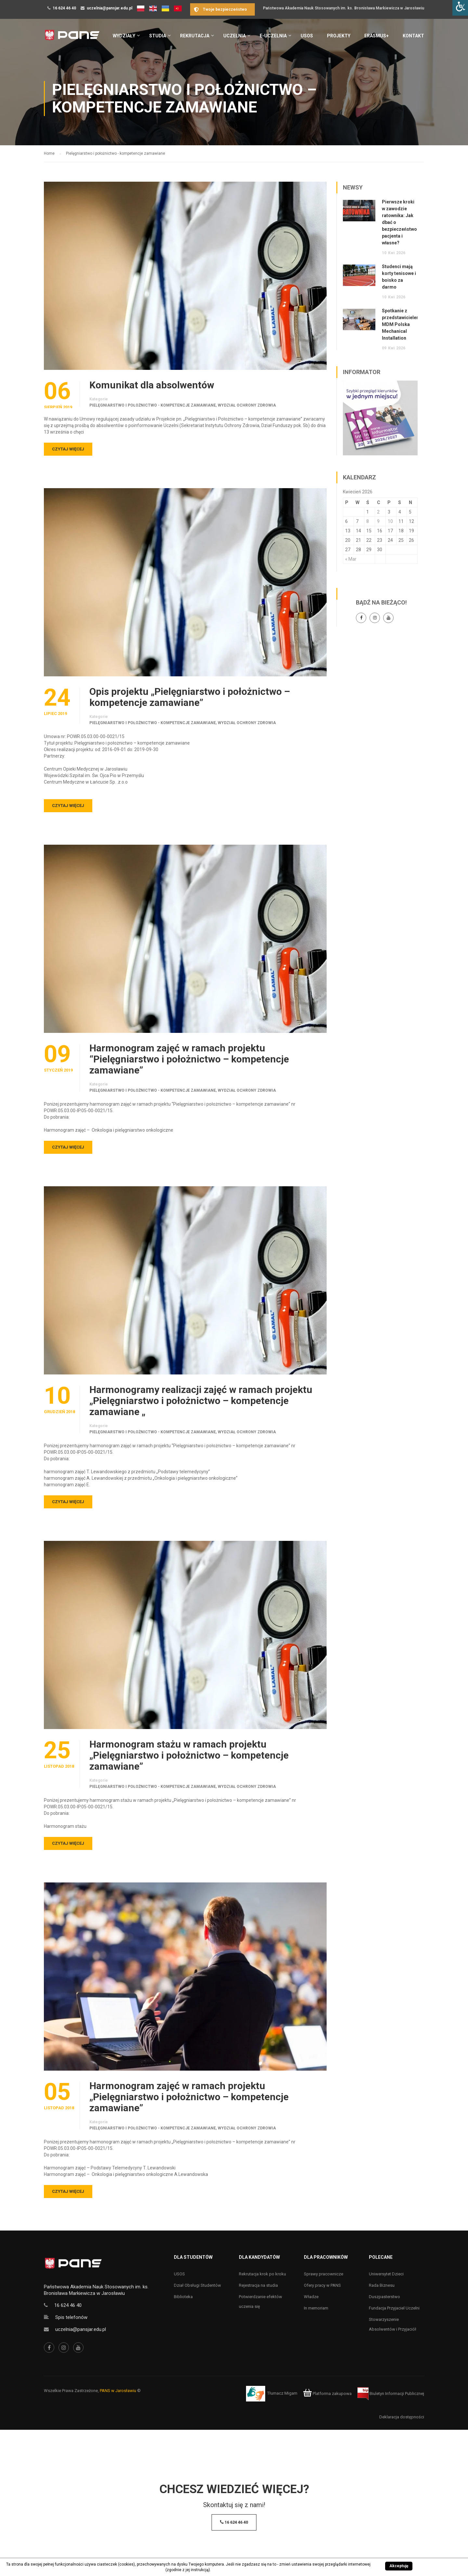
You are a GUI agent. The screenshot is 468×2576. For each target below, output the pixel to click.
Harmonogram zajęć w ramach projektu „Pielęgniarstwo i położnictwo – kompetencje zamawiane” (189, 2097)
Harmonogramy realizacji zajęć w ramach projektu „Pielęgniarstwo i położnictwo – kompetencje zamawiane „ (200, 1400)
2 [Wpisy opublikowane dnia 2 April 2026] (378, 511)
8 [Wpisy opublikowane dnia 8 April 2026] (367, 521)
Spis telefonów (71, 2317)
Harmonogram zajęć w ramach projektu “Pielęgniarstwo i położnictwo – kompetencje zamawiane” (189, 1059)
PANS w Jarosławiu (118, 2390)
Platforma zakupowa (327, 2393)
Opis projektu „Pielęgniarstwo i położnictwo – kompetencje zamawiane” (189, 697)
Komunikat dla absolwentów (151, 385)
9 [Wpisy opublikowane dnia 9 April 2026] (378, 521)
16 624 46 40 (64, 8)
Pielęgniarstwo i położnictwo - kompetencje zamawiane (152, 405)
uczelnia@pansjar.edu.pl (109, 8)
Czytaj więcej (68, 449)
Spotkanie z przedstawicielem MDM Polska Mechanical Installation (401, 324)
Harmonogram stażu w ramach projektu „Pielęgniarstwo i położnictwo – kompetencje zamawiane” (189, 1755)
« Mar (351, 559)
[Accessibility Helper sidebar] (460, 8)
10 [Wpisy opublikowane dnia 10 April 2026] (390, 521)
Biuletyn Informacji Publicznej (391, 2393)
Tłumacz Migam (282, 2393)
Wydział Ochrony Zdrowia (247, 405)
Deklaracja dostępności (401, 2416)
